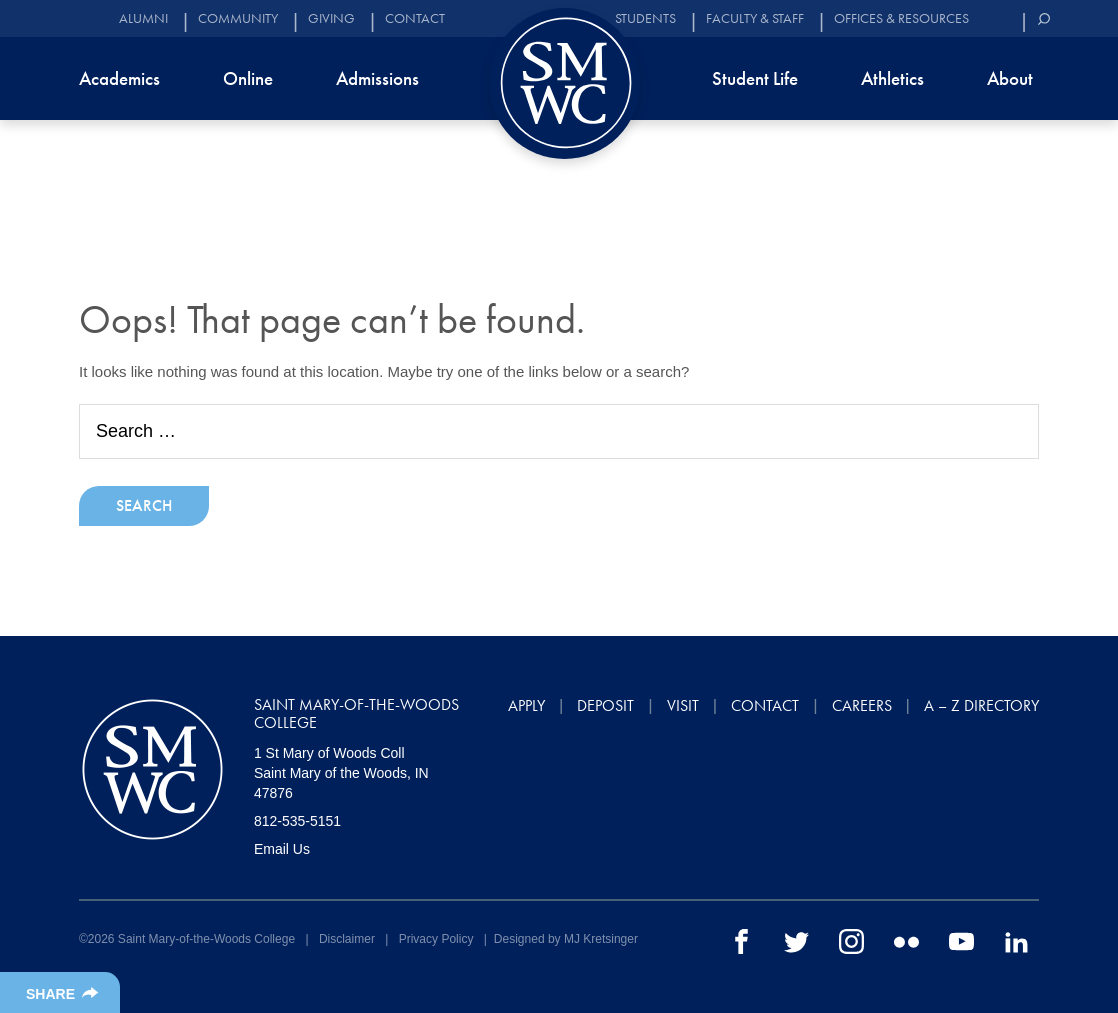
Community (238, 18)
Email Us (282, 849)
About (1010, 78)
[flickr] (906, 941)
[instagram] (851, 941)
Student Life (755, 78)
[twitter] (796, 941)
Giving (331, 18)
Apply (526, 705)
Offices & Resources (901, 18)
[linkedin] (1016, 941)
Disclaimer (347, 939)
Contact (415, 18)
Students (645, 18)
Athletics (892, 78)
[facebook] (741, 941)
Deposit (605, 705)
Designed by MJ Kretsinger (566, 939)
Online (248, 78)
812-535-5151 (297, 821)
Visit (683, 705)
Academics (119, 78)
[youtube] (961, 941)
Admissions (377, 78)
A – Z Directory (981, 705)
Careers (862, 705)
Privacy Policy (436, 939)
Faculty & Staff (755, 18)
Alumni (143, 18)
